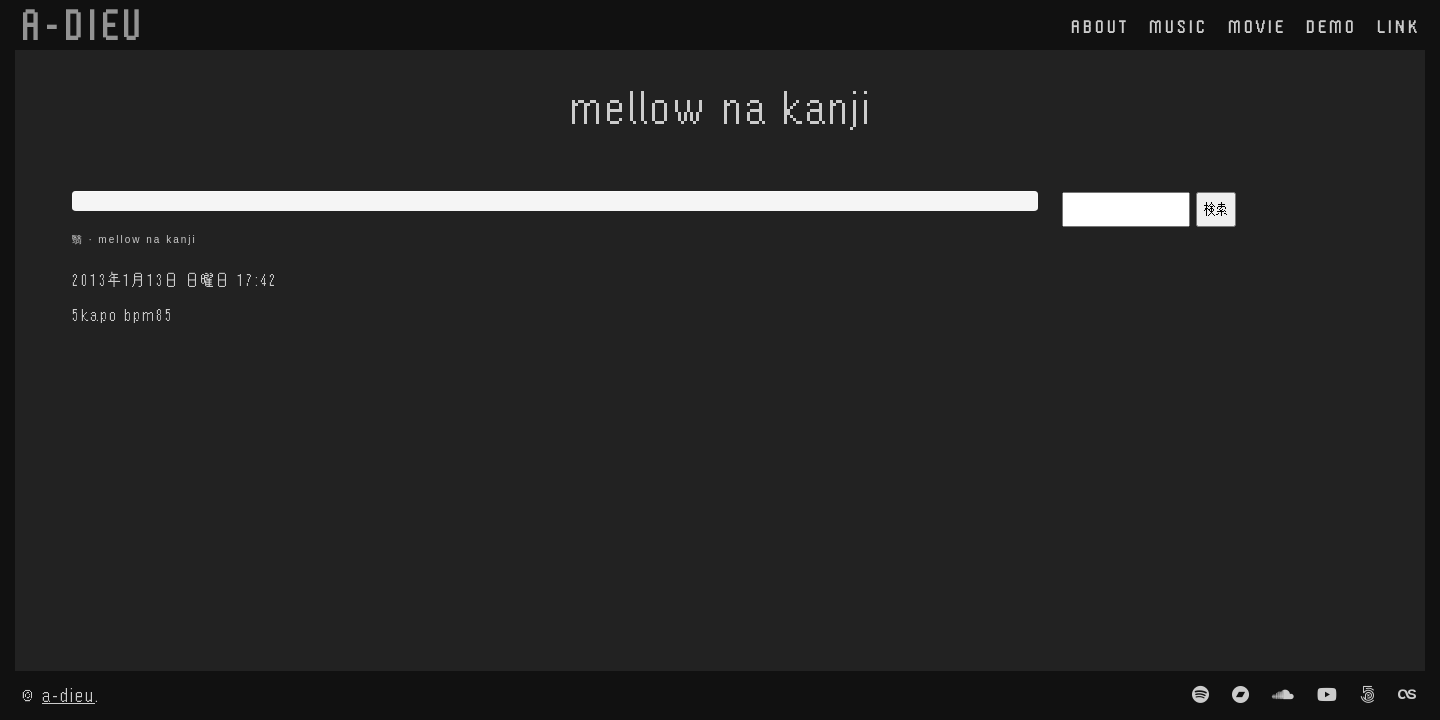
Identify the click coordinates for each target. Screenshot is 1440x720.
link (1398, 26)
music (1178, 26)
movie (1257, 26)
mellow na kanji (147, 239)
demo (1331, 26)
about (1100, 26)
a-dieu (68, 694)
